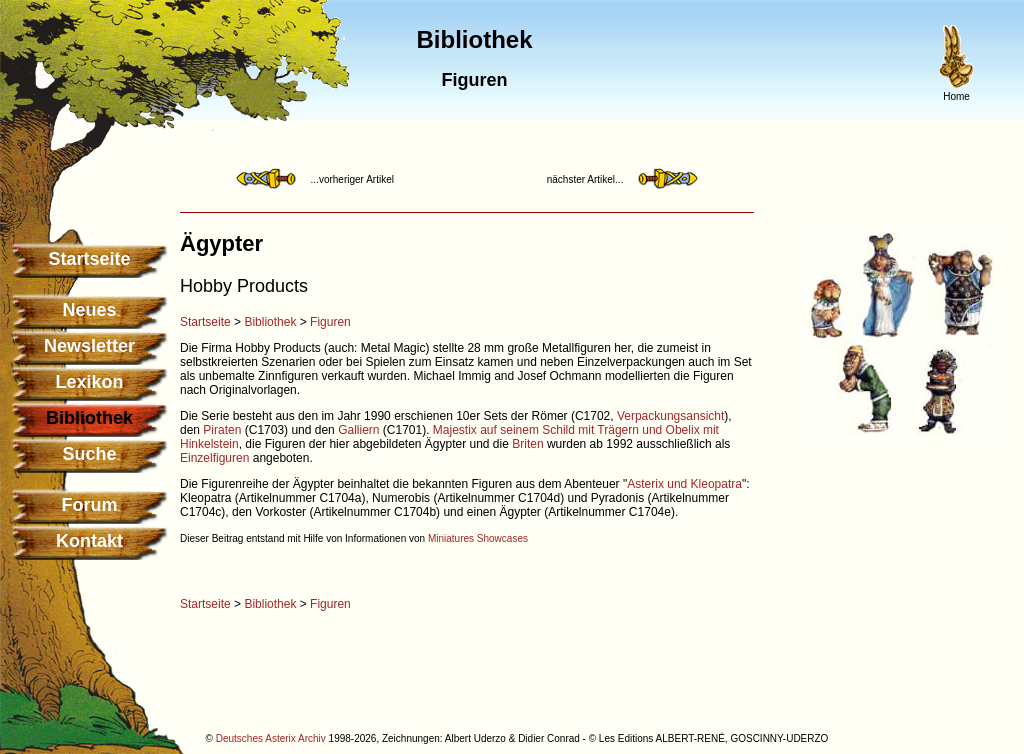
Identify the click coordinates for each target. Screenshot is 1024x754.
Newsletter (89, 346)
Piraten (222, 430)
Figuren (330, 322)
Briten (527, 444)
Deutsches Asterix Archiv (271, 738)
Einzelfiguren (214, 458)
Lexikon (89, 382)
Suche (89, 454)
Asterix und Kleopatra (684, 484)
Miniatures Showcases (478, 538)
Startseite (89, 259)
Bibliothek (270, 322)
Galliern (358, 430)
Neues (89, 310)
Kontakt (89, 541)
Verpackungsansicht (670, 416)
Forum (90, 505)
